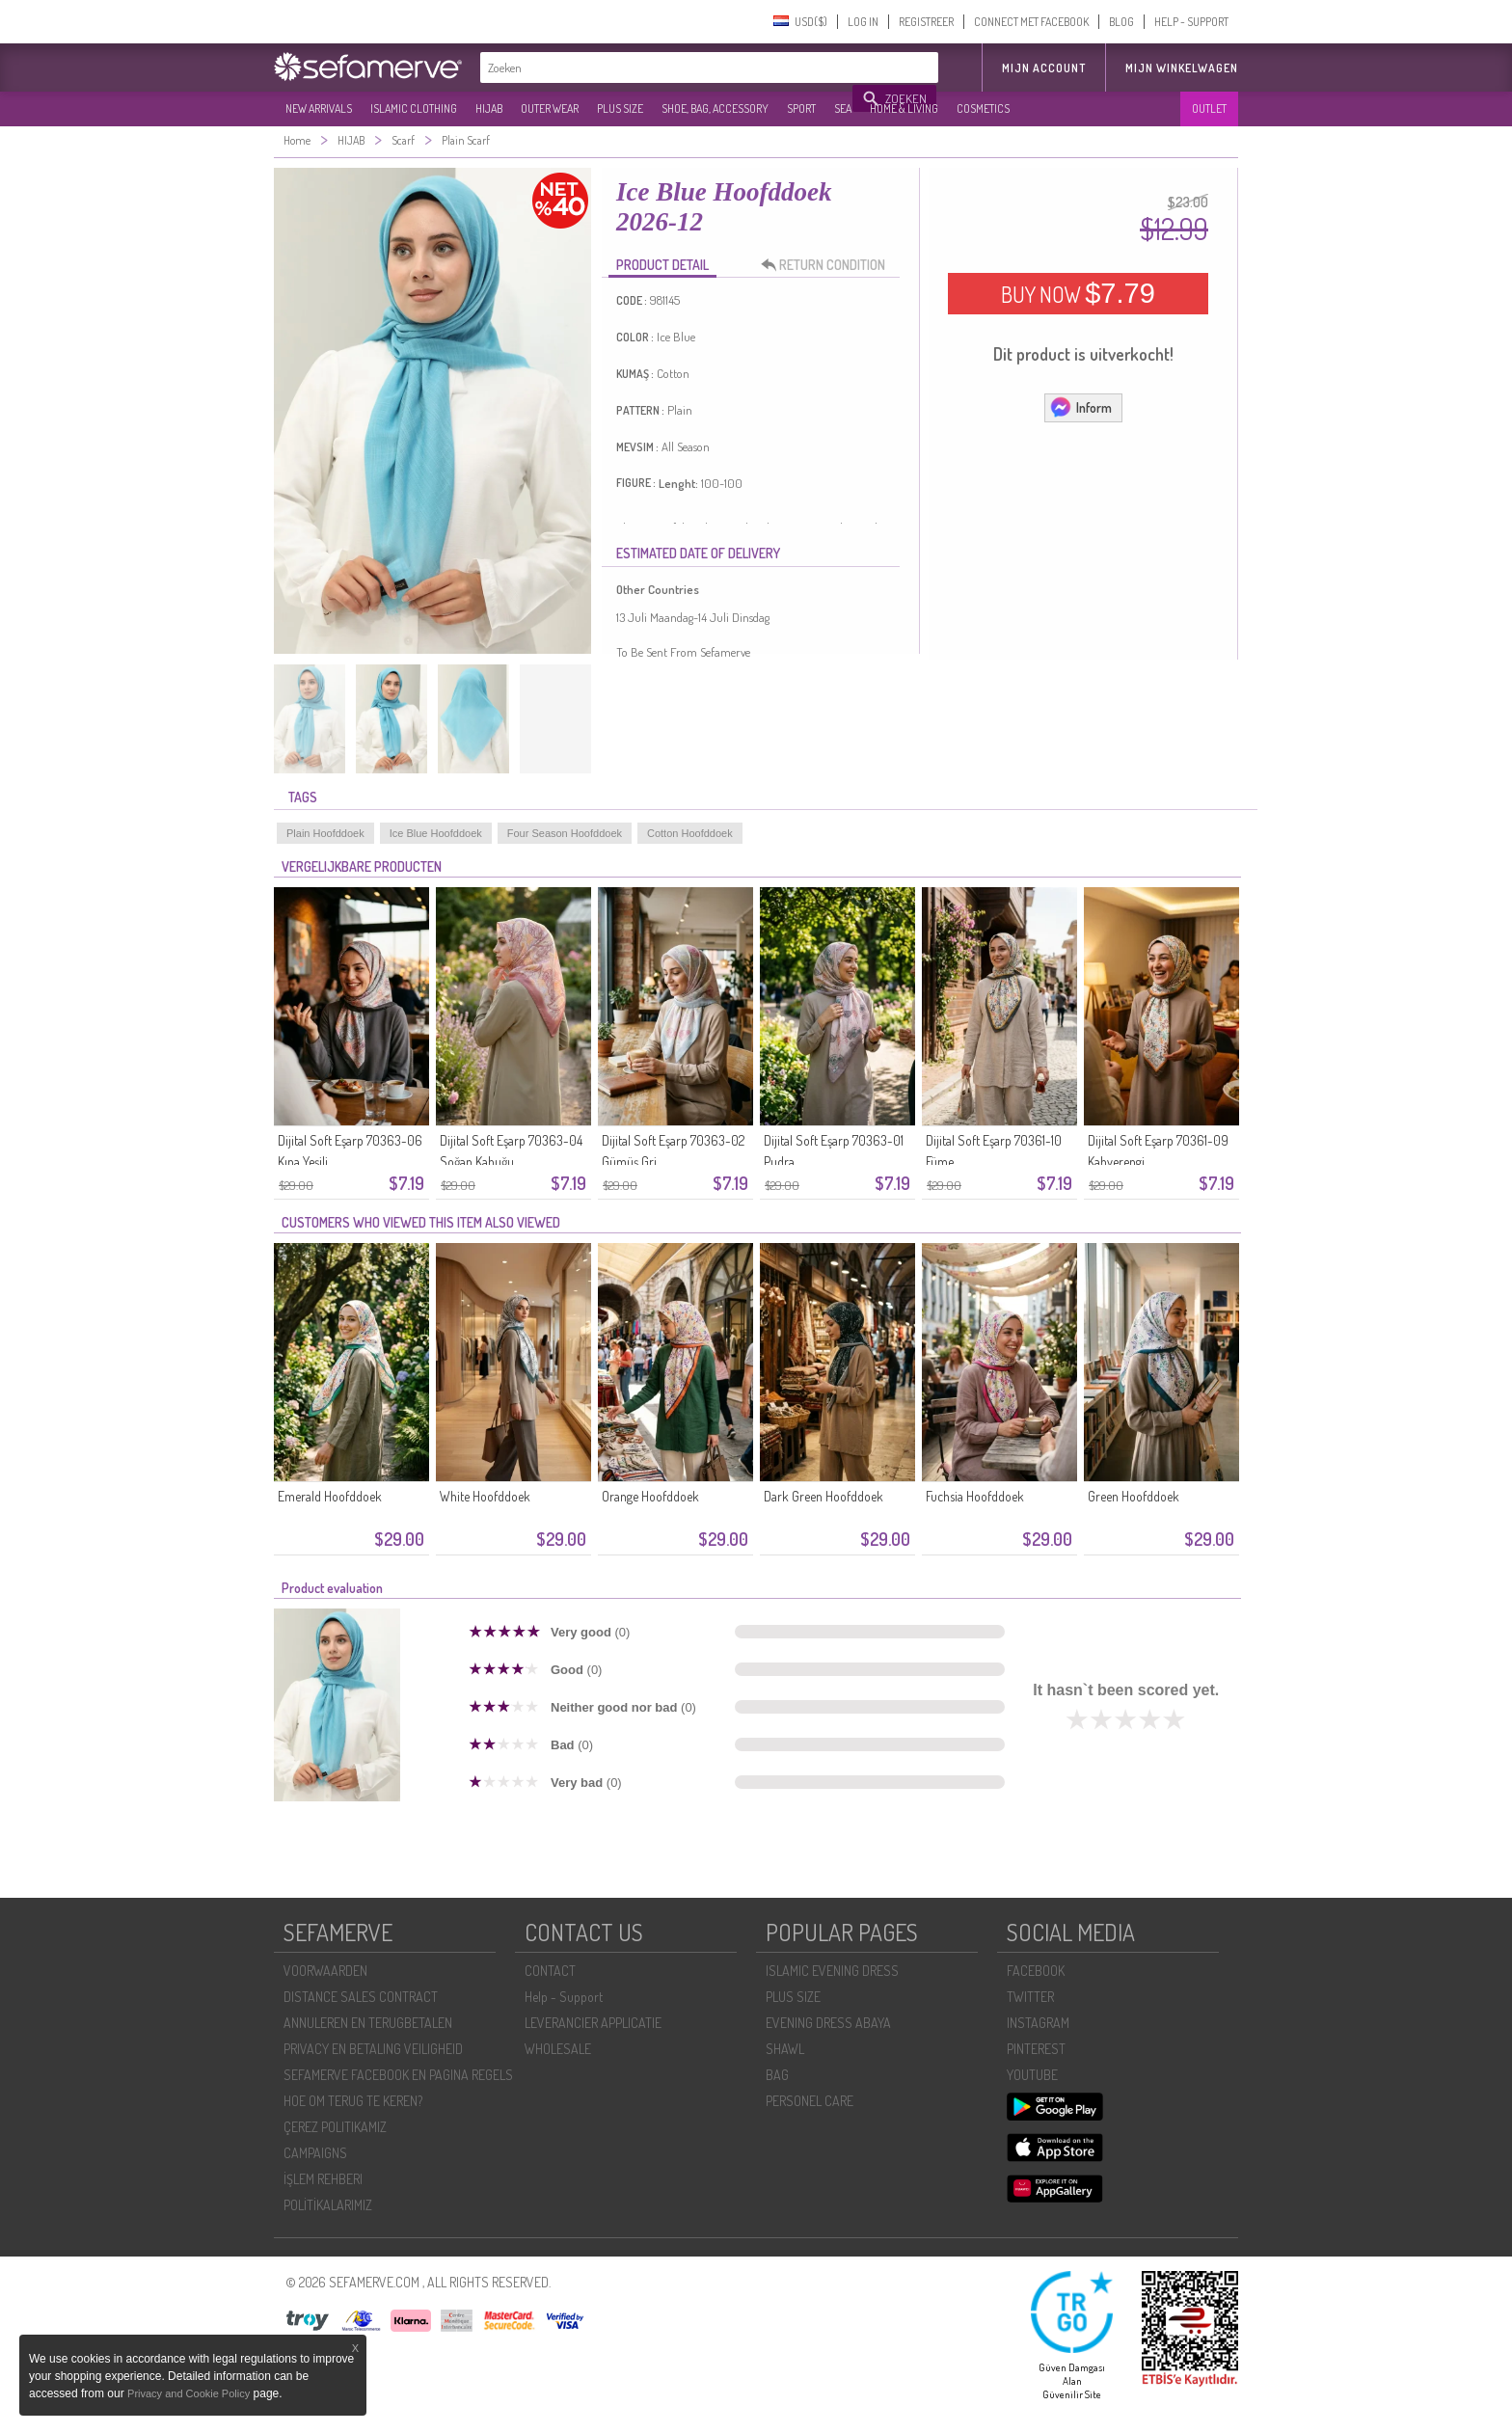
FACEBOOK (1036, 1970)
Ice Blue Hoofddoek (436, 833)
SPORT (801, 108)
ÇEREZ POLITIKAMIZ (335, 2127)
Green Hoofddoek (1133, 1496)
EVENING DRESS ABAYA (828, 2022)
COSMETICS (983, 108)
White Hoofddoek (485, 1496)
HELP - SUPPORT (1191, 21)
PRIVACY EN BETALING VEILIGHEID (373, 2049)
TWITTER (1030, 1996)
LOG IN (863, 21)
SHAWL (785, 2049)
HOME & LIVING (904, 108)
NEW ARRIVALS (318, 108)
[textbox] (667, 67)
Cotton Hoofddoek (690, 833)
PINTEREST (1036, 2049)
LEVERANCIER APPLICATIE (593, 2022)
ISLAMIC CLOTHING (413, 108)
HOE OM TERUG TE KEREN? (353, 2101)
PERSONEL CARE (809, 2101)
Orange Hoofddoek (650, 1496)
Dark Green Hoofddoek (823, 1496)
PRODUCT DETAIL (662, 265)
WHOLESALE (558, 2049)
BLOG (1121, 21)
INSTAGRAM (1038, 2022)
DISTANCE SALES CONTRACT (361, 1996)
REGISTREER (926, 21)
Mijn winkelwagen (1181, 68)
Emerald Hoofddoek (330, 1496)
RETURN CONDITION (828, 265)
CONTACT (550, 1970)
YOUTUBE (1032, 2075)
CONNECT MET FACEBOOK (1031, 21)
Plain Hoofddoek (325, 833)
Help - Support (564, 1996)
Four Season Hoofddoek (564, 833)
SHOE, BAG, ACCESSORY (715, 108)
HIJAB (488, 108)
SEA (842, 108)
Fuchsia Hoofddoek (975, 1496)
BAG (777, 2075)
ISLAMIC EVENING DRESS (832, 1970)
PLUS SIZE (620, 108)
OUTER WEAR (550, 108)
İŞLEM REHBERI (323, 2179)
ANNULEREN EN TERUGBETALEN (368, 2022)
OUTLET (1209, 108)
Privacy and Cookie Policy (188, 2393)
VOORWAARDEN (325, 1970)
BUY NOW (1078, 293)
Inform (1080, 407)
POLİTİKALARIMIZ (328, 2205)
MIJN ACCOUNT (1044, 68)
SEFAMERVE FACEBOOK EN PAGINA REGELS (398, 2075)
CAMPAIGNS (315, 2153)
